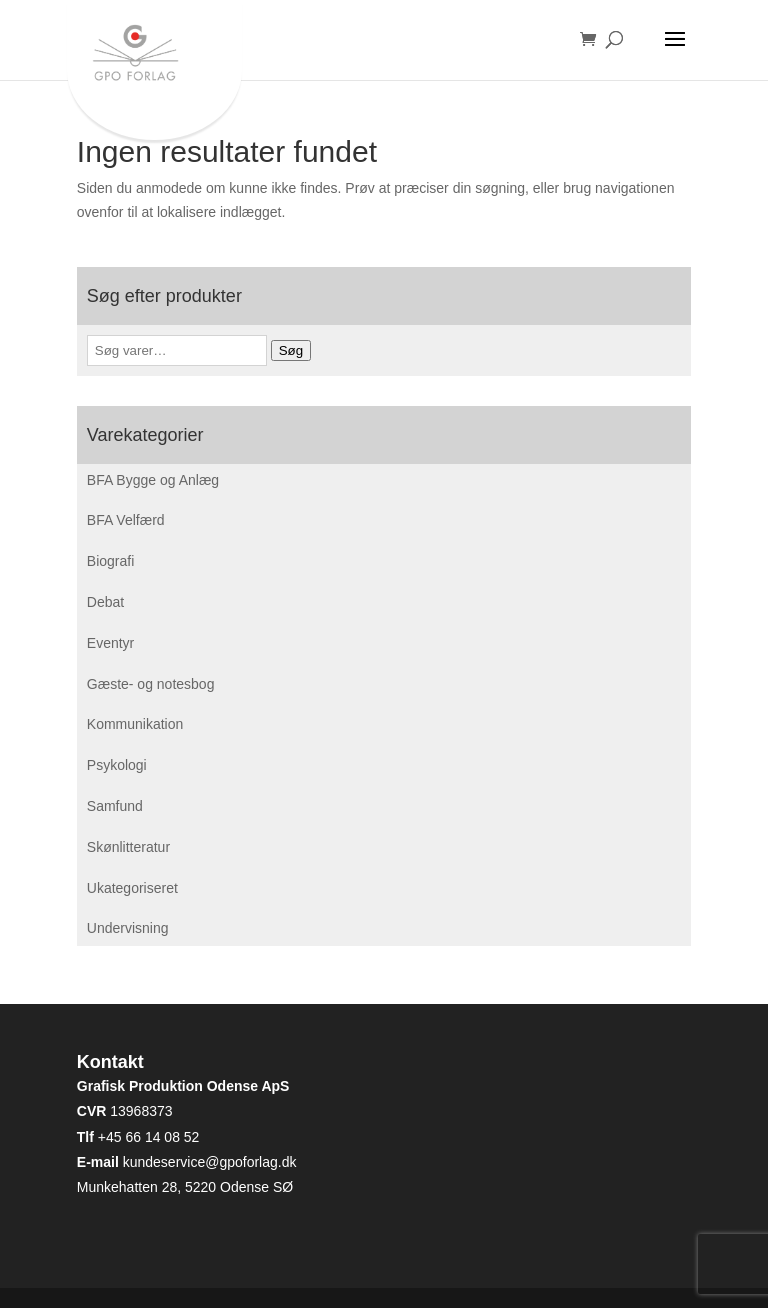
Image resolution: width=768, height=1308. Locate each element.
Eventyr (110, 643)
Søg (291, 350)
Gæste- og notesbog (151, 684)
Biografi (110, 561)
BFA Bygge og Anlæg (153, 480)
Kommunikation (135, 724)
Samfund (115, 806)
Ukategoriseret (132, 888)
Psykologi (117, 765)
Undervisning (128, 928)
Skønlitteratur (128, 847)
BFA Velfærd (126, 520)
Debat (105, 602)
